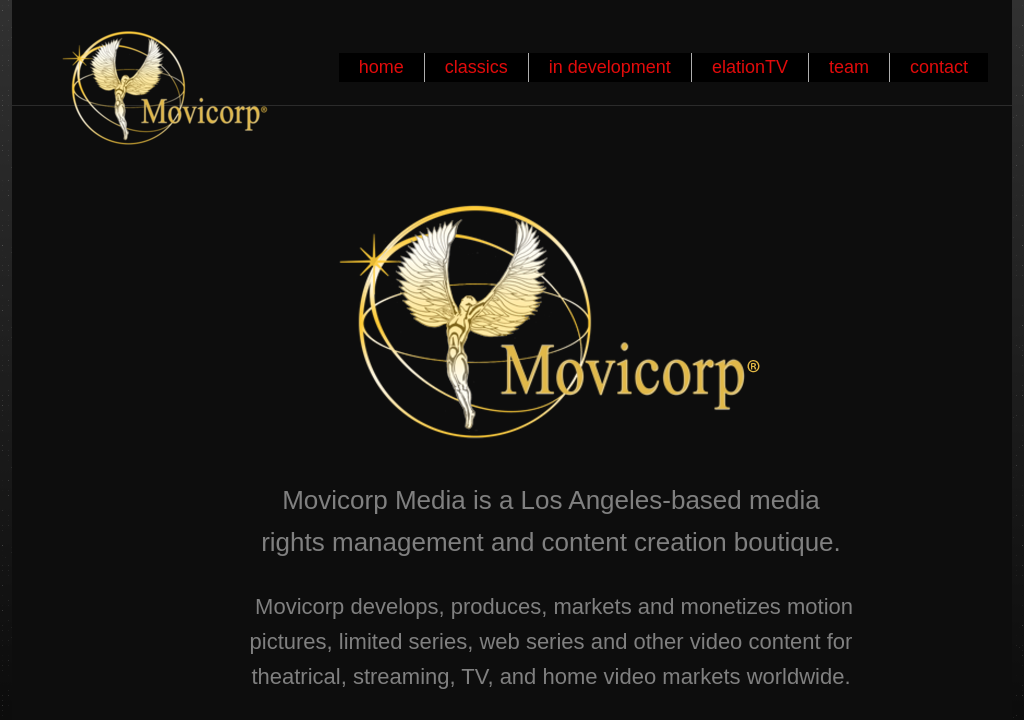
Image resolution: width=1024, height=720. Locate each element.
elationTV (750, 67)
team (849, 67)
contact (939, 67)
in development (610, 67)
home (381, 67)
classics (476, 67)
